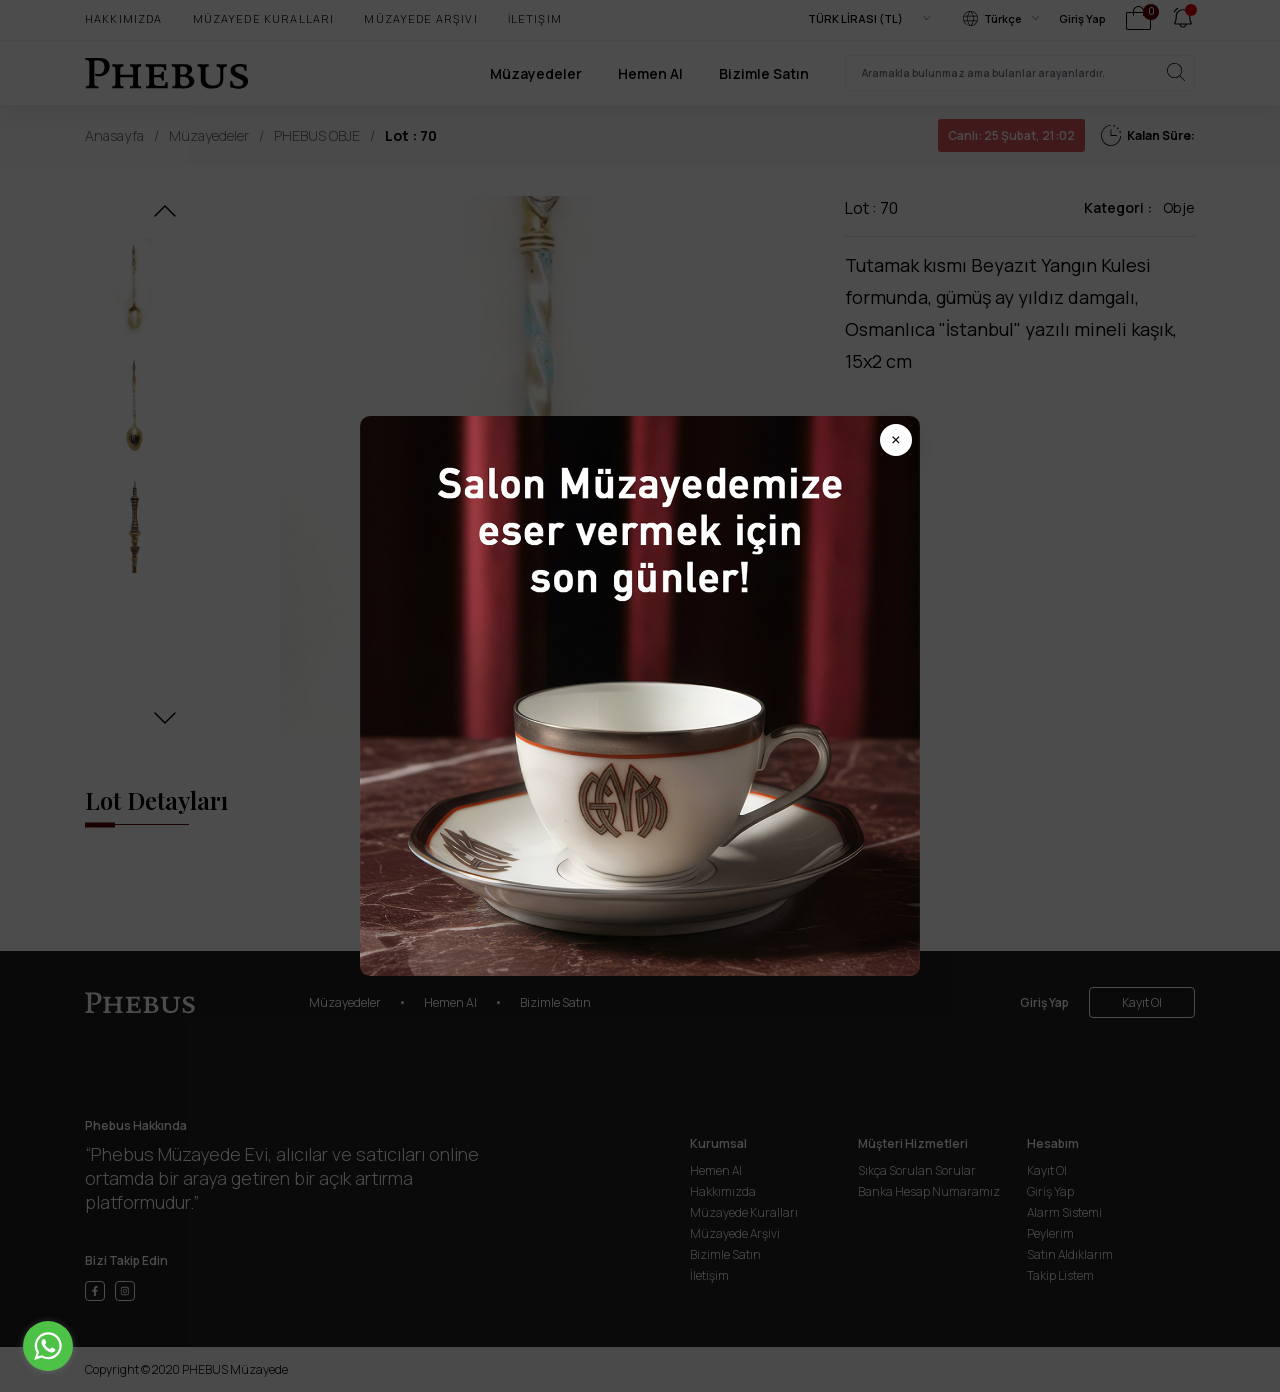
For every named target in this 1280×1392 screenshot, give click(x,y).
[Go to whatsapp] (48, 1346)
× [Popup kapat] (896, 439)
